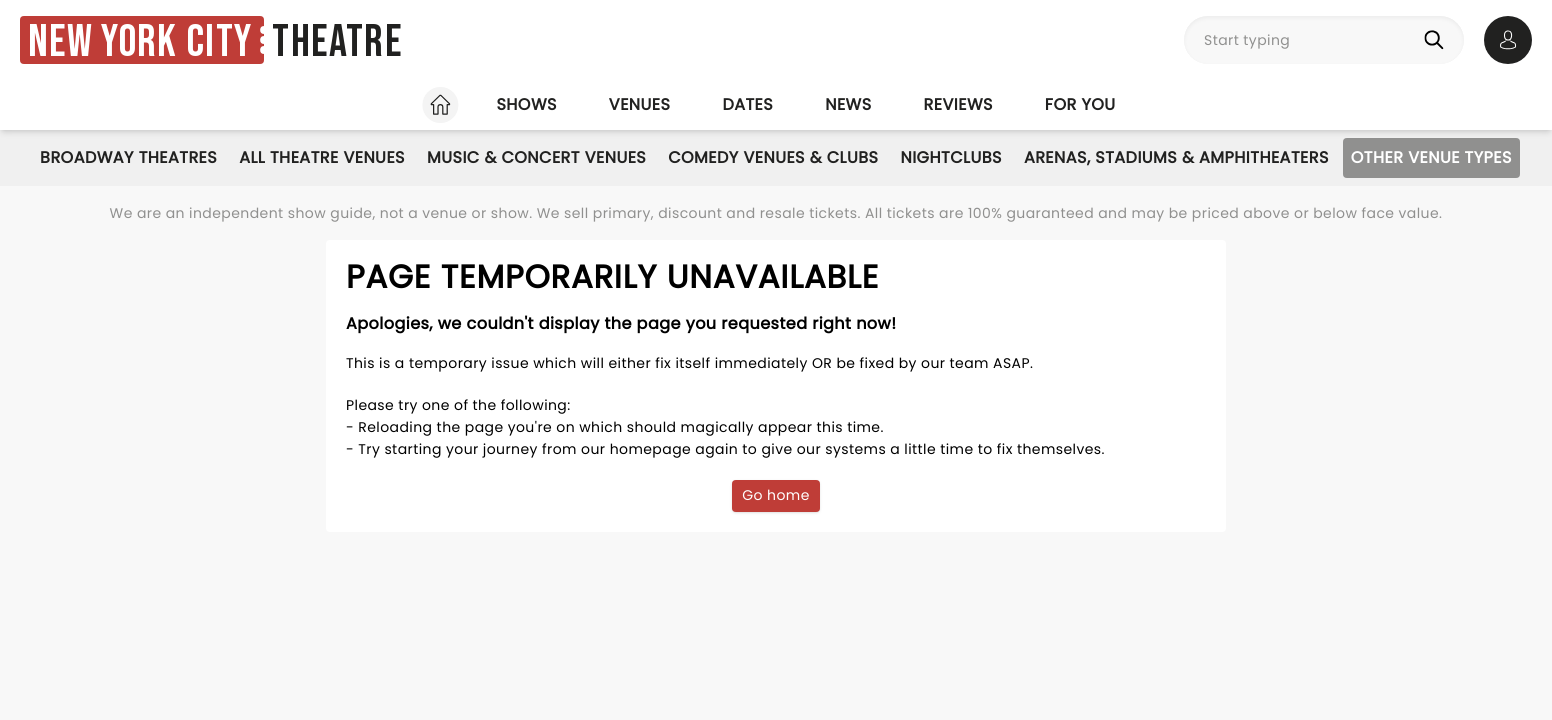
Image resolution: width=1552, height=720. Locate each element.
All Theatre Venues (322, 157)
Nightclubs (950, 157)
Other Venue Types (1431, 157)
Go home (776, 495)
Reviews (958, 104)
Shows (526, 104)
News (848, 104)
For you (1080, 104)
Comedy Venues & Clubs (773, 157)
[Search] (1438, 40)
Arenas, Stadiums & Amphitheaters (1176, 157)
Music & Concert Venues (536, 157)
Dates (747, 104)
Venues (640, 104)
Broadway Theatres (128, 157)
